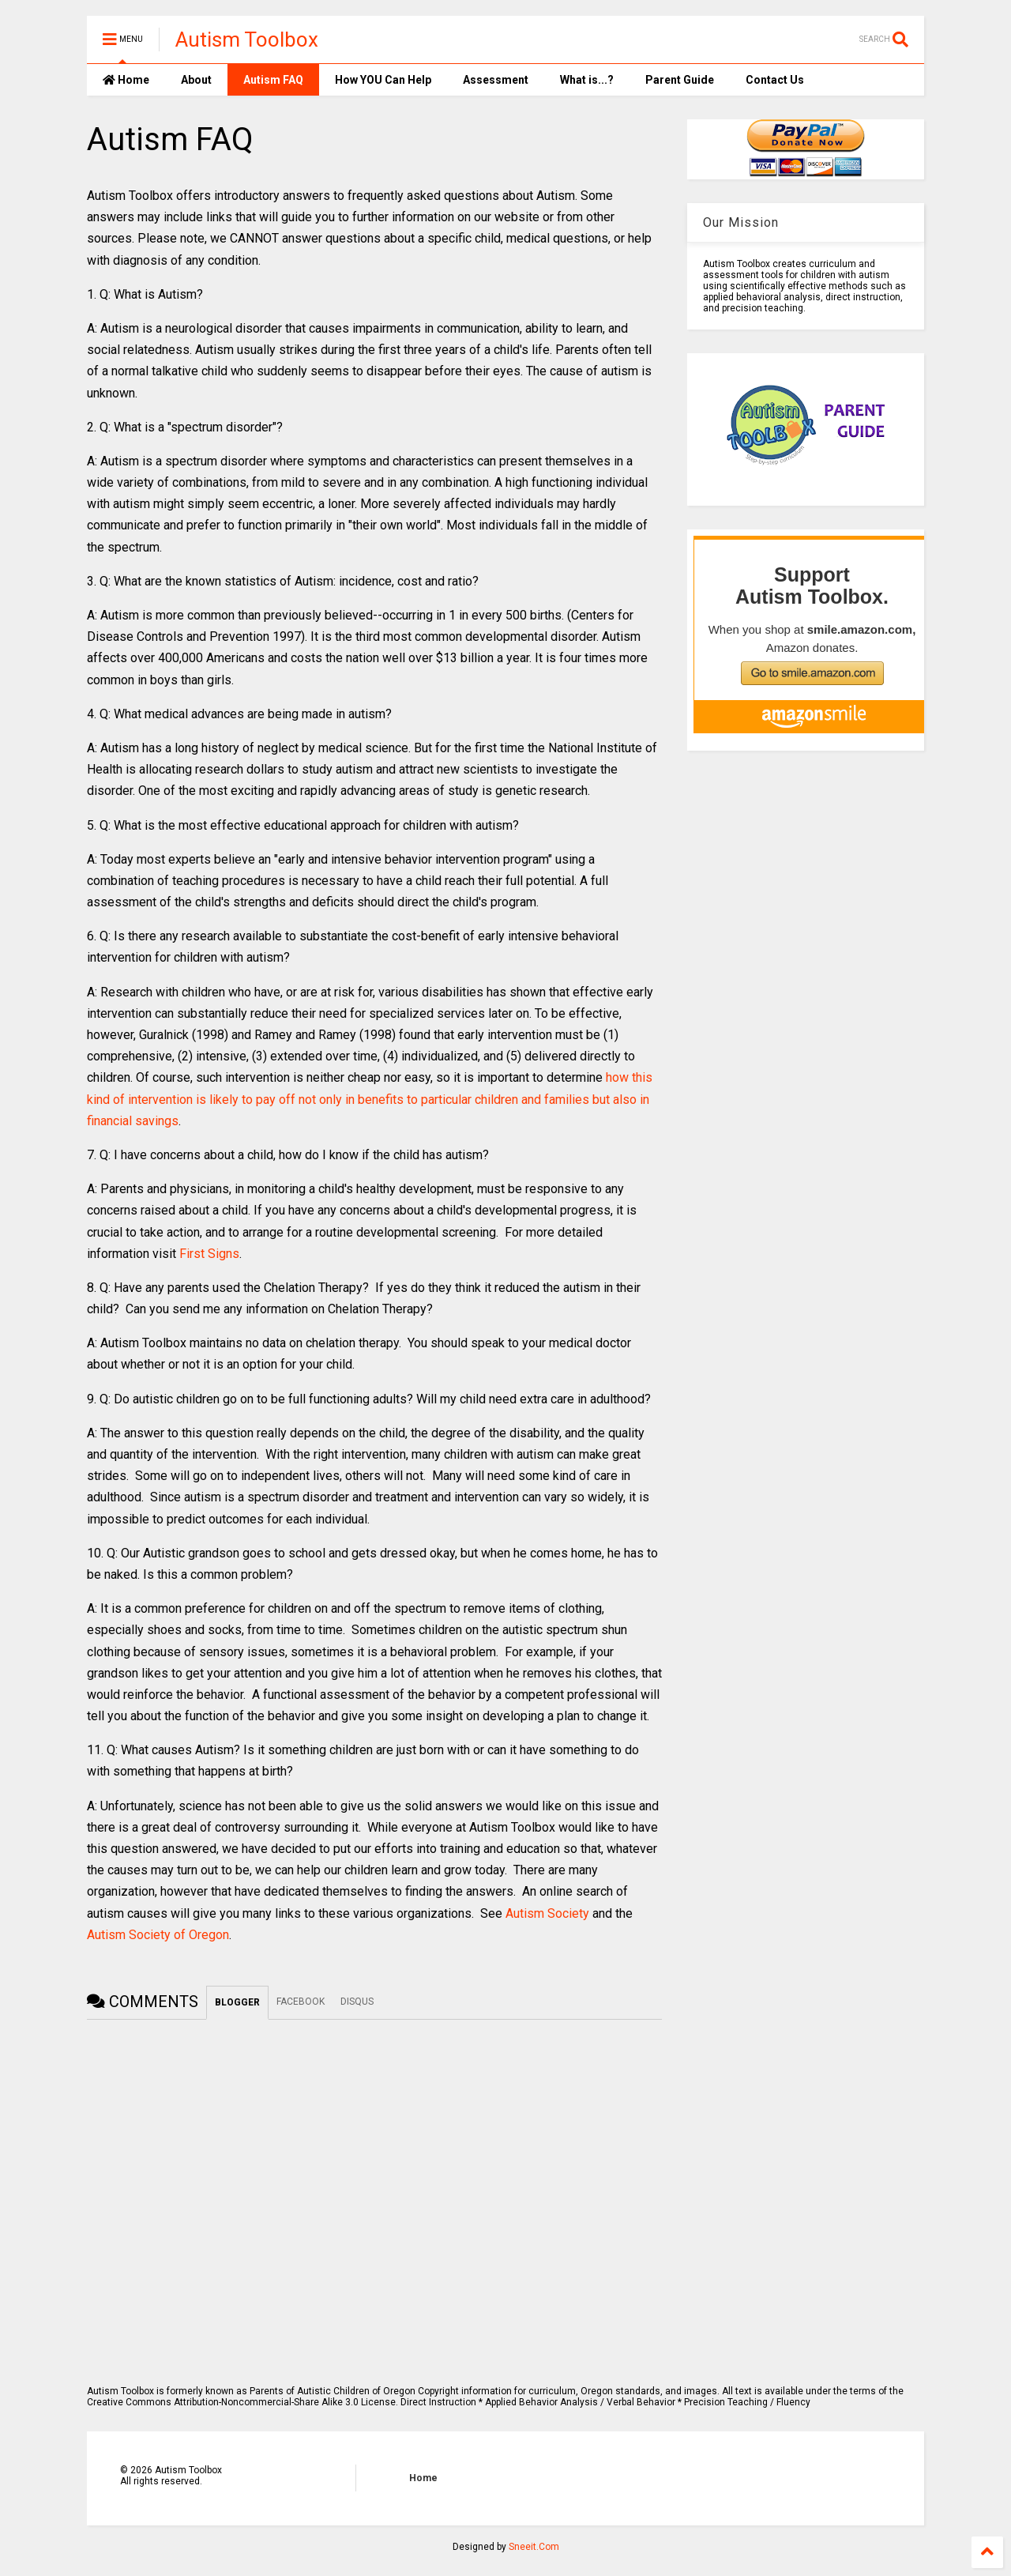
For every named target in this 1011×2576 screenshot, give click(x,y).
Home (126, 79)
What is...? (587, 79)
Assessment (495, 79)
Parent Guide (679, 79)
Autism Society (547, 1913)
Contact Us (775, 79)
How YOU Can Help (383, 79)
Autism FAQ (273, 79)
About (196, 79)
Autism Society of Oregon (158, 1934)
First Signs (209, 1253)
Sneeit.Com (534, 2546)
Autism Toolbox (246, 39)
